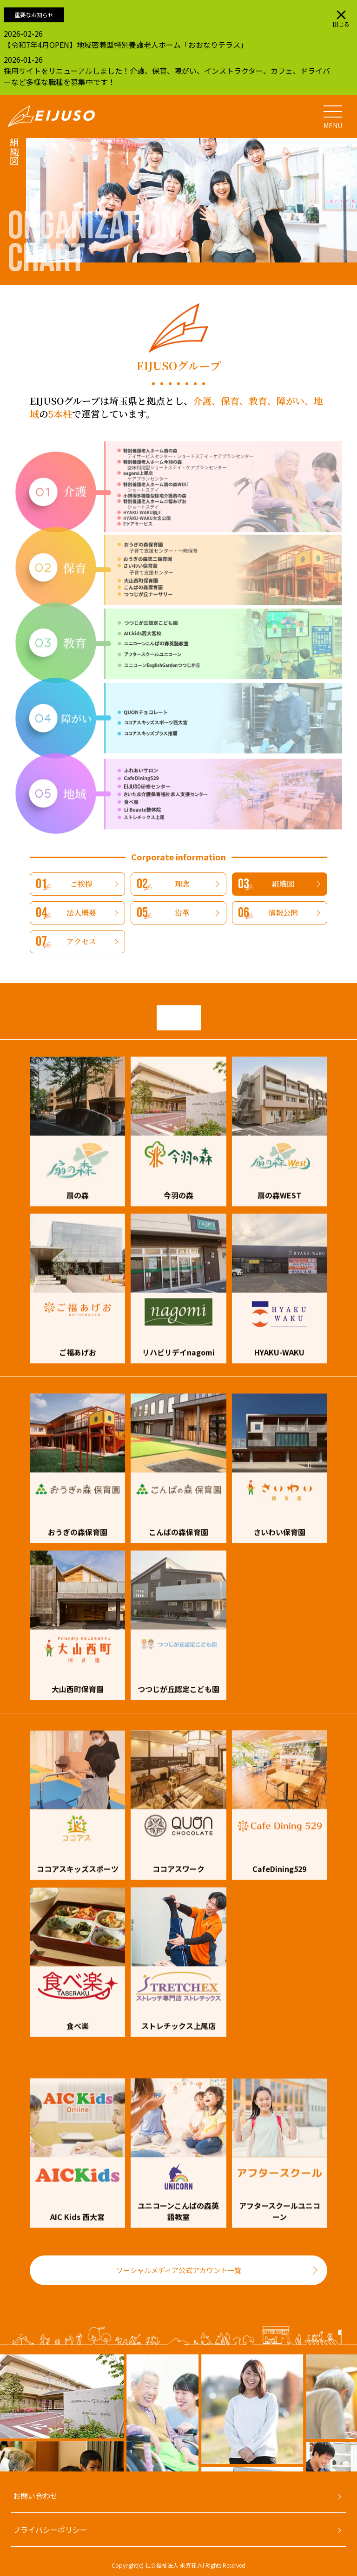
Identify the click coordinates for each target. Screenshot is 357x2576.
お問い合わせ (35, 2495)
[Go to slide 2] (12, 2475)
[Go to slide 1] (3, 2475)
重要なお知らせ (33, 15)
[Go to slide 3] (21, 2475)
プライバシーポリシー (50, 2529)
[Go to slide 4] (30, 2475)
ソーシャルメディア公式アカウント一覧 (178, 2270)
